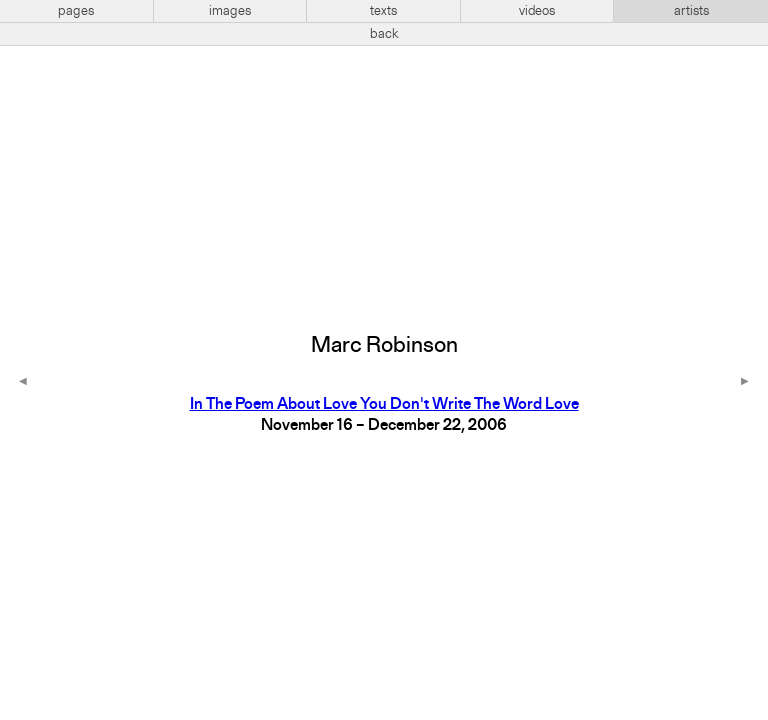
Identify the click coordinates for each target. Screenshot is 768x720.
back (384, 34)
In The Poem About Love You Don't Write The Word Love (384, 405)
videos (537, 11)
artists (691, 11)
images (230, 11)
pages (76, 11)
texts (383, 11)
